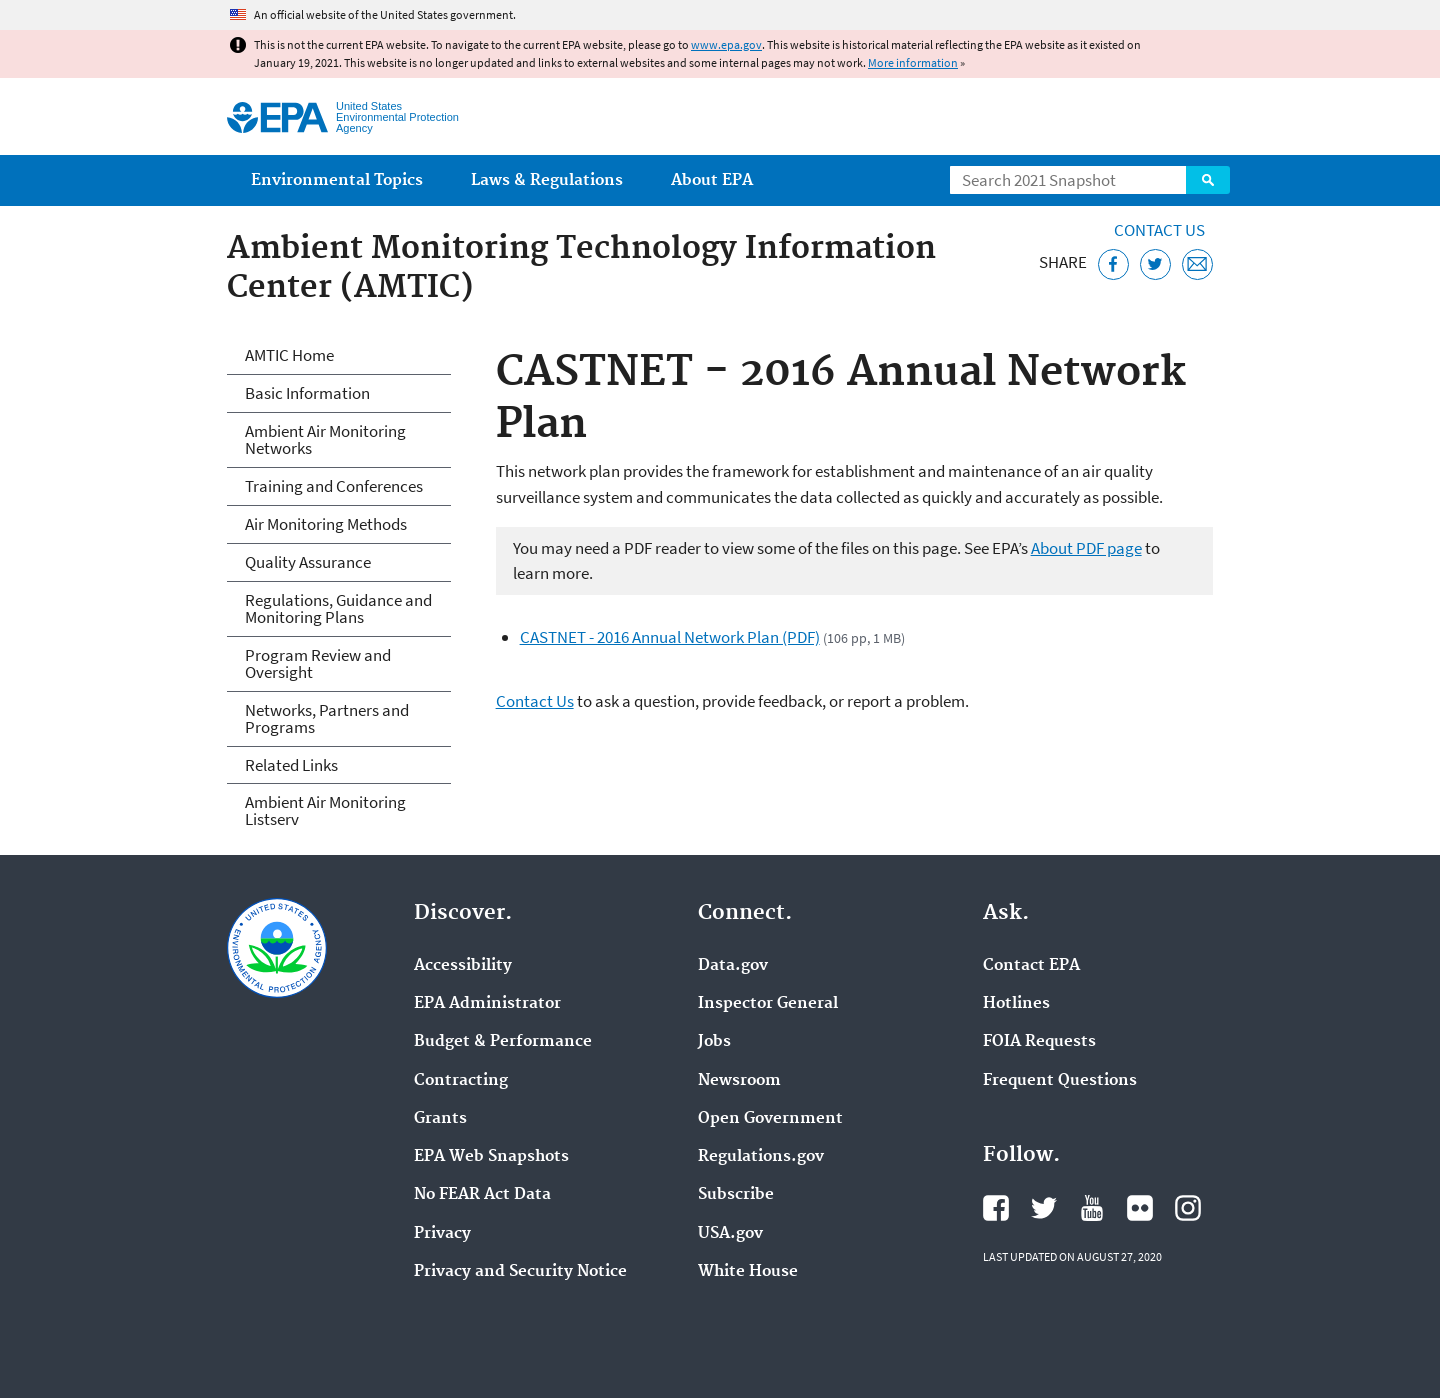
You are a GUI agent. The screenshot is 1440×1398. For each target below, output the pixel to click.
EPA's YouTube (1092, 1208)
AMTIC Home (289, 355)
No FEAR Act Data (482, 1195)
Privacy (442, 1234)
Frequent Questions (1060, 1081)
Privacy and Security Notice (520, 1272)
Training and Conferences (334, 486)
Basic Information (307, 393)
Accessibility (463, 966)
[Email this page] (1197, 264)
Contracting (461, 1081)
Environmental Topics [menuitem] (337, 180)
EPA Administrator (487, 1004)
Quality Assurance (308, 562)
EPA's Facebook (996, 1208)
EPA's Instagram (1188, 1208)
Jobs (714, 1042)
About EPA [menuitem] (712, 180)
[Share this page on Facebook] (1113, 264)
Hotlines (1016, 1004)
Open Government (770, 1119)
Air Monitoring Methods (326, 524)
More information (913, 62)
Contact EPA (1031, 966)
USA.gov (730, 1234)
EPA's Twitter (1044, 1208)
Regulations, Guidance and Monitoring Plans (338, 608)
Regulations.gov (761, 1157)
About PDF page (1086, 548)
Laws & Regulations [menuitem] (547, 180)
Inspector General (768, 1004)
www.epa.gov (726, 44)
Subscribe (736, 1195)
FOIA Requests (1039, 1042)
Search (1208, 180)
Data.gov (733, 966)
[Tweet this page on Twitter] (1155, 264)
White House (748, 1272)
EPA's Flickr (1140, 1208)
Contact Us (1159, 230)
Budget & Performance (503, 1042)
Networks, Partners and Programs (327, 718)
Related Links (291, 765)
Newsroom (739, 1081)
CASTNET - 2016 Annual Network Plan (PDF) (670, 637)
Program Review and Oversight (318, 663)
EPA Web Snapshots (491, 1157)
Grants (440, 1119)
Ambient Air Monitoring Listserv (325, 810)
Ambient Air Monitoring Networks (325, 439)
